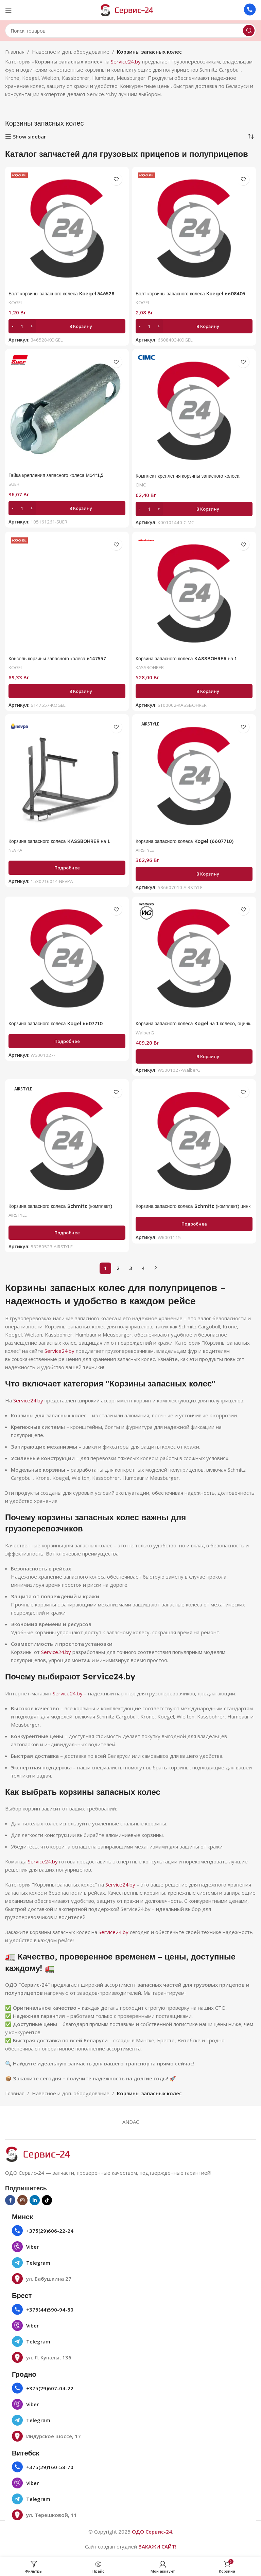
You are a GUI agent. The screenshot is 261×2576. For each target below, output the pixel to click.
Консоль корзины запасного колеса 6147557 (60, 658)
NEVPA (16, 850)
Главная (14, 51)
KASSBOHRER (151, 667)
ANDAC (130, 2121)
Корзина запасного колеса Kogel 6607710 (58, 1023)
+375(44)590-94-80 (49, 2309)
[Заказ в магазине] (251, 136)
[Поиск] (130, 30)
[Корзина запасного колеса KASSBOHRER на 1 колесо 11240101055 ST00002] (194, 593)
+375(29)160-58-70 (49, 2467)
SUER (14, 484)
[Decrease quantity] (12, 326)
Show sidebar (29, 136)
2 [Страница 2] (118, 1268)
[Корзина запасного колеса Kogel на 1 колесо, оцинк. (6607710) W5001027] (194, 958)
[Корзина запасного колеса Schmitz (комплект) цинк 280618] (194, 1141)
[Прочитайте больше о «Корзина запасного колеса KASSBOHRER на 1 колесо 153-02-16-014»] (66, 868)
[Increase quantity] (31, 326)
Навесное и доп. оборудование (70, 51)
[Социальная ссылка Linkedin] (35, 2200)
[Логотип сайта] (130, 9)
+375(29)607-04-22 (49, 2388)
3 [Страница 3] (130, 1268)
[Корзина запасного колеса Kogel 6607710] (66, 958)
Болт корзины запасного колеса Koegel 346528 (65, 293)
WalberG (145, 1032)
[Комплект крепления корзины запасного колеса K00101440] (194, 410)
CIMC (141, 484)
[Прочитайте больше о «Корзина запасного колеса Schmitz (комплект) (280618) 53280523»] (66, 1233)
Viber (32, 2246)
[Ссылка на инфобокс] (250, 10)
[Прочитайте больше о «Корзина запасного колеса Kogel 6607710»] (66, 1041)
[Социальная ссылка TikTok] (47, 2200)
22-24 (66, 2230)
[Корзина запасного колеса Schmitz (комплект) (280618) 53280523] (66, 1141)
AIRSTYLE (146, 850)
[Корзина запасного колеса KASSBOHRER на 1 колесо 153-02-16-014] (66, 776)
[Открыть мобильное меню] (8, 10)
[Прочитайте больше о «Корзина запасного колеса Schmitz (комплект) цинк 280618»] (194, 1224)
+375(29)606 (41, 2230)
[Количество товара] (22, 326)
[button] (66, 326)
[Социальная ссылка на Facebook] (10, 2200)
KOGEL (16, 302)
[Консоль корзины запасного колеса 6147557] (66, 593)
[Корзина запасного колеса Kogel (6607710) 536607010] (194, 776)
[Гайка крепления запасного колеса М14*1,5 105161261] (66, 410)
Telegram (38, 2262)
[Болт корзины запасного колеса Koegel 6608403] (194, 228)
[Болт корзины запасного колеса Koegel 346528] (66, 228)
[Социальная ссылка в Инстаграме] (22, 2200)
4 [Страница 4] (143, 1268)
